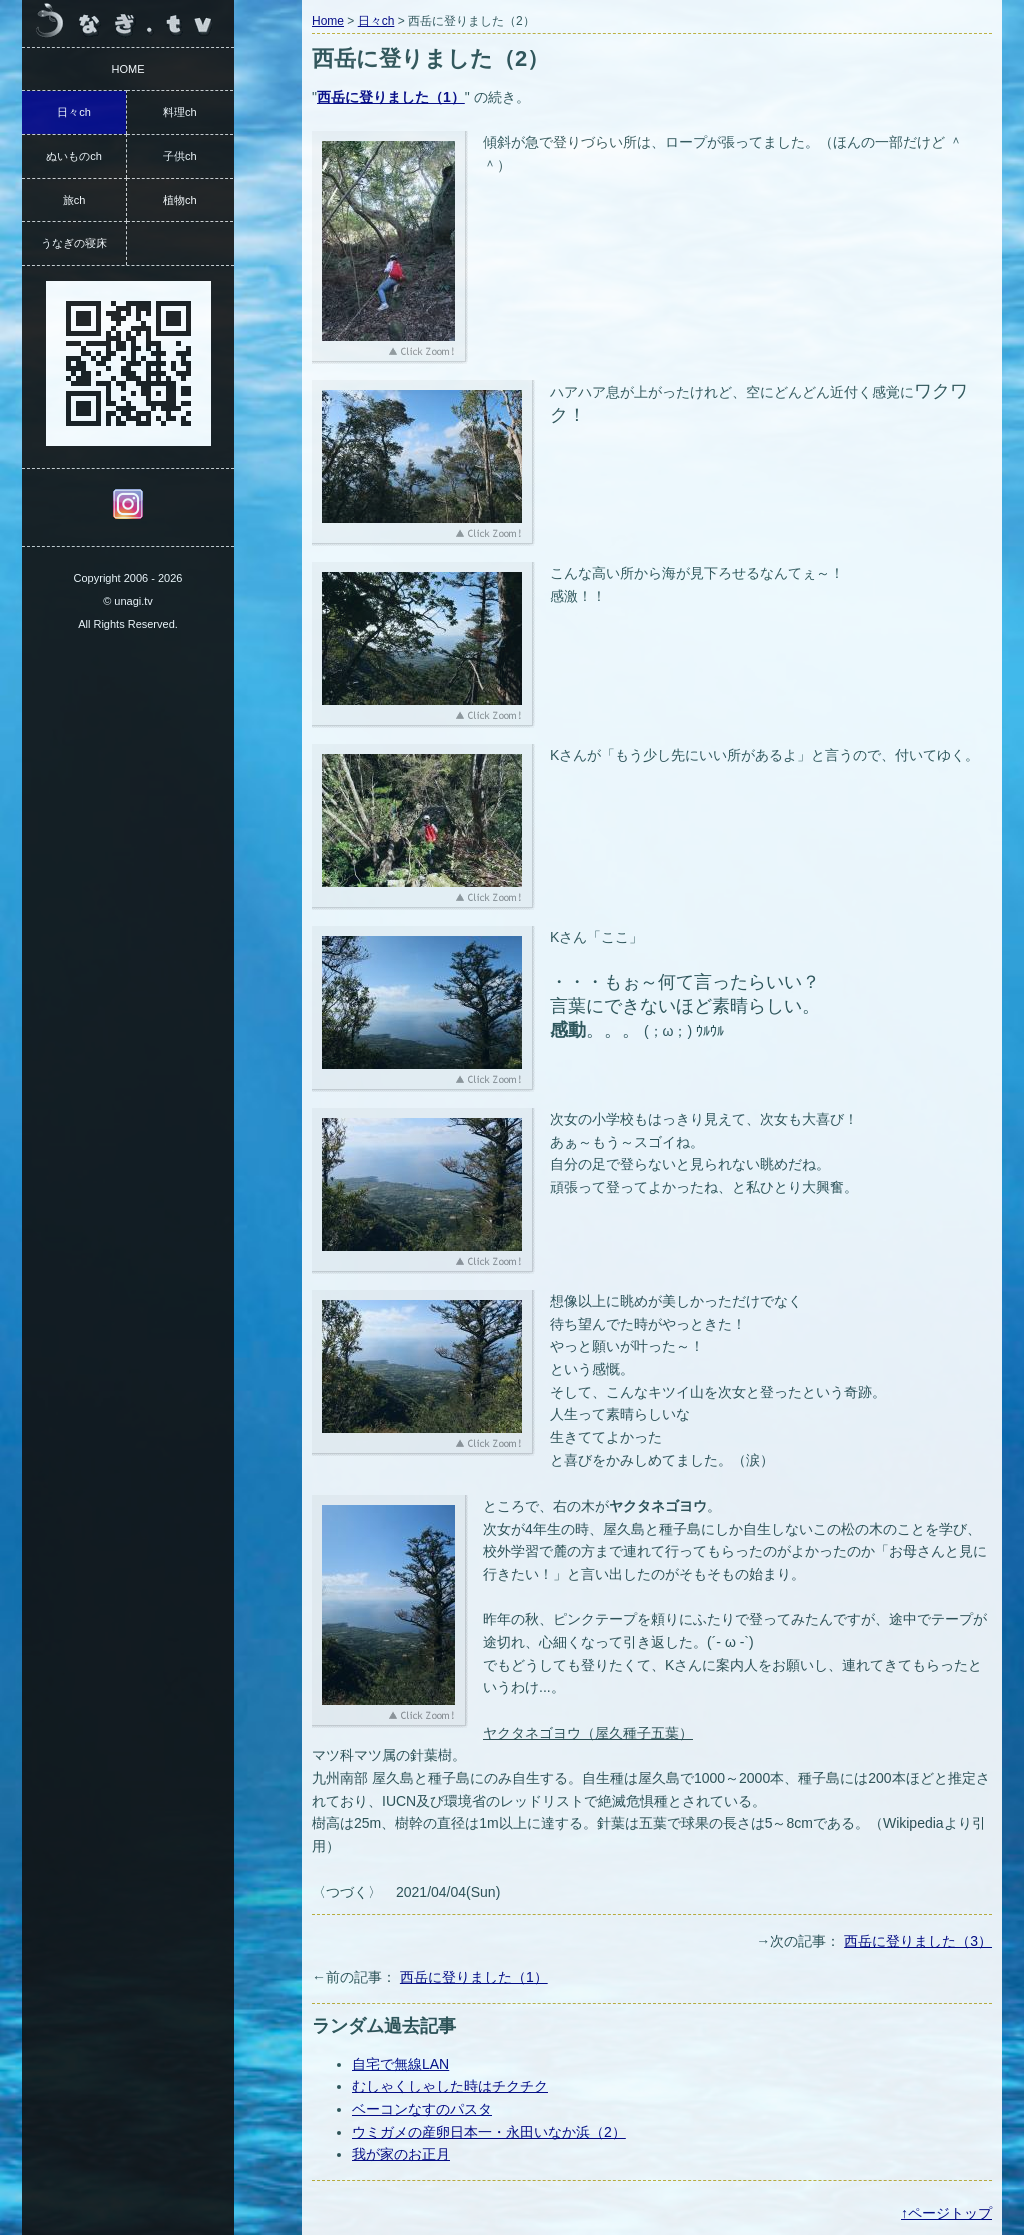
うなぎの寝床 (74, 243)
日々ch (376, 21)
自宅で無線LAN (400, 2064)
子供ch (180, 156)
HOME (128, 69)
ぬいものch (74, 156)
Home (328, 21)
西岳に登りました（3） (918, 1941)
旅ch (74, 200)
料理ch (180, 112)
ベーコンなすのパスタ (422, 2109)
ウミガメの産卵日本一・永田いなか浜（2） (489, 2132)
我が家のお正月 (401, 2154)
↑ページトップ (946, 2213)
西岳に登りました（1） (474, 1977)
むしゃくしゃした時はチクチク (450, 2086)
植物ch (180, 200)
